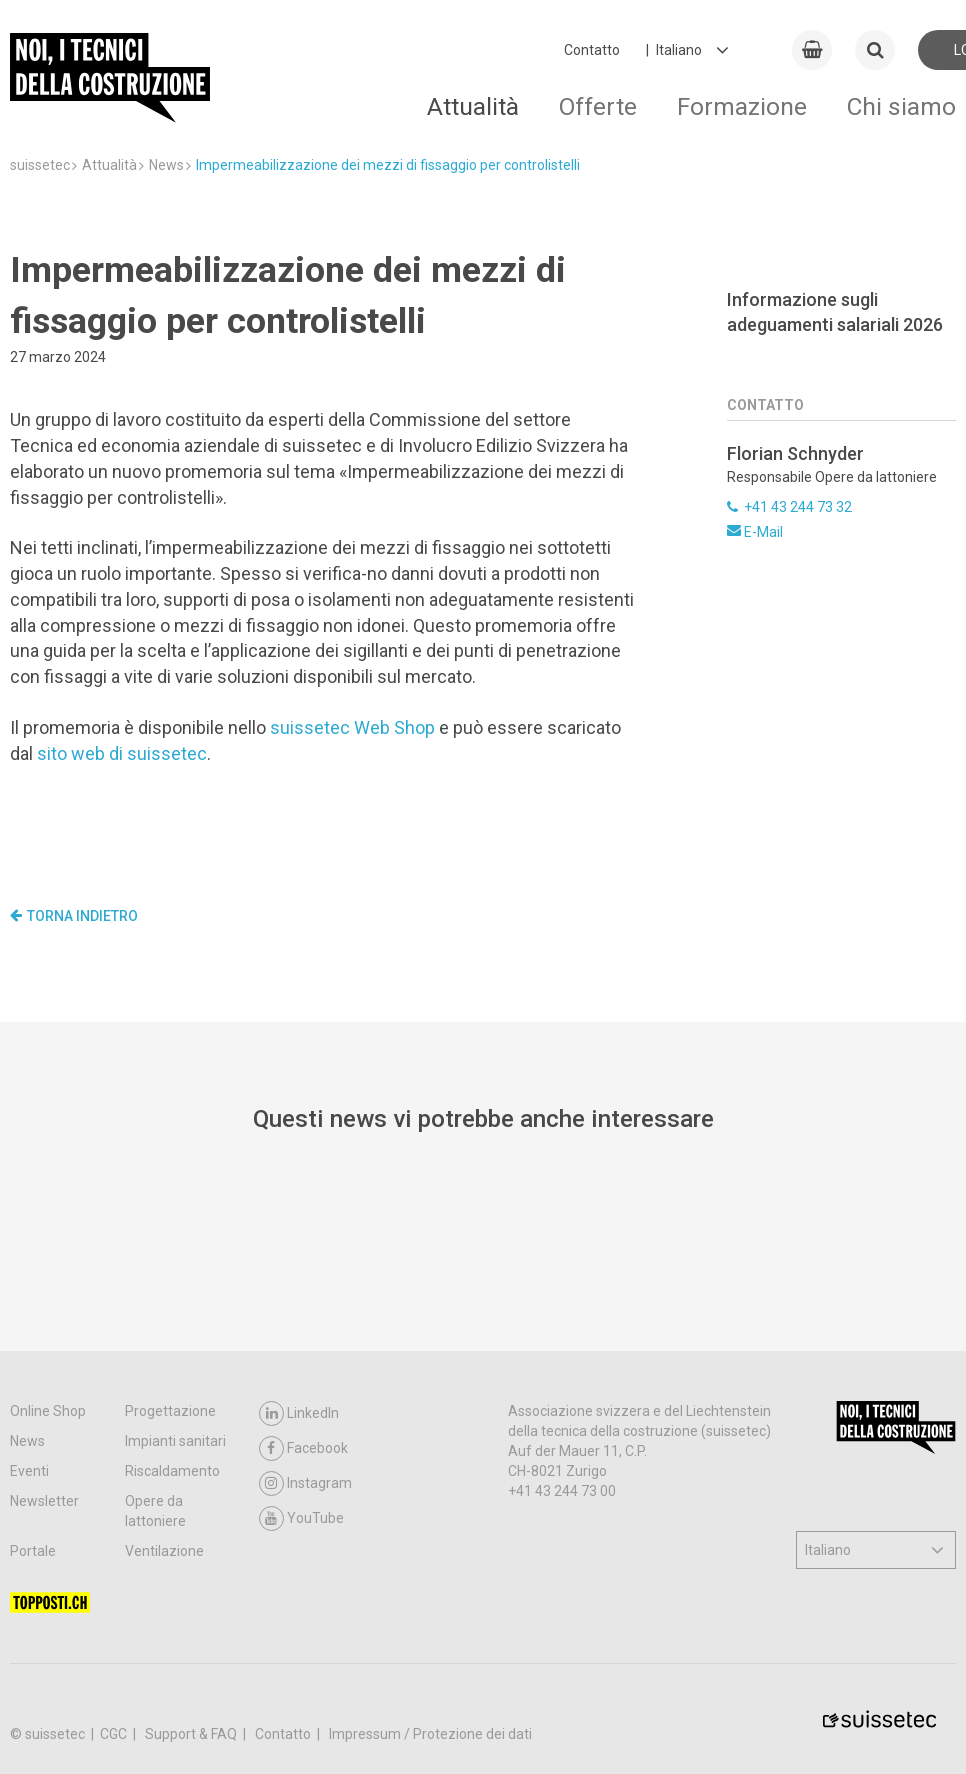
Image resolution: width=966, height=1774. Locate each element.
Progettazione (170, 1411)
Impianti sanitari (175, 1441)
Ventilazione (164, 1551)
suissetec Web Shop (352, 727)
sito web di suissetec (122, 753)
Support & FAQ (192, 1734)
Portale (33, 1551)
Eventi (29, 1471)
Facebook (303, 1448)
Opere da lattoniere (155, 1511)
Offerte (598, 106)
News (27, 1441)
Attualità (473, 106)
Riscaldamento (172, 1471)
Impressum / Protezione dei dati (430, 1734)
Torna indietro (74, 916)
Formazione (742, 106)
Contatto (592, 50)
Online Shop (48, 1411)
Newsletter (44, 1501)
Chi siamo (901, 106)
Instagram (305, 1483)
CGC (115, 1734)
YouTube (301, 1518)
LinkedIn (299, 1413)
